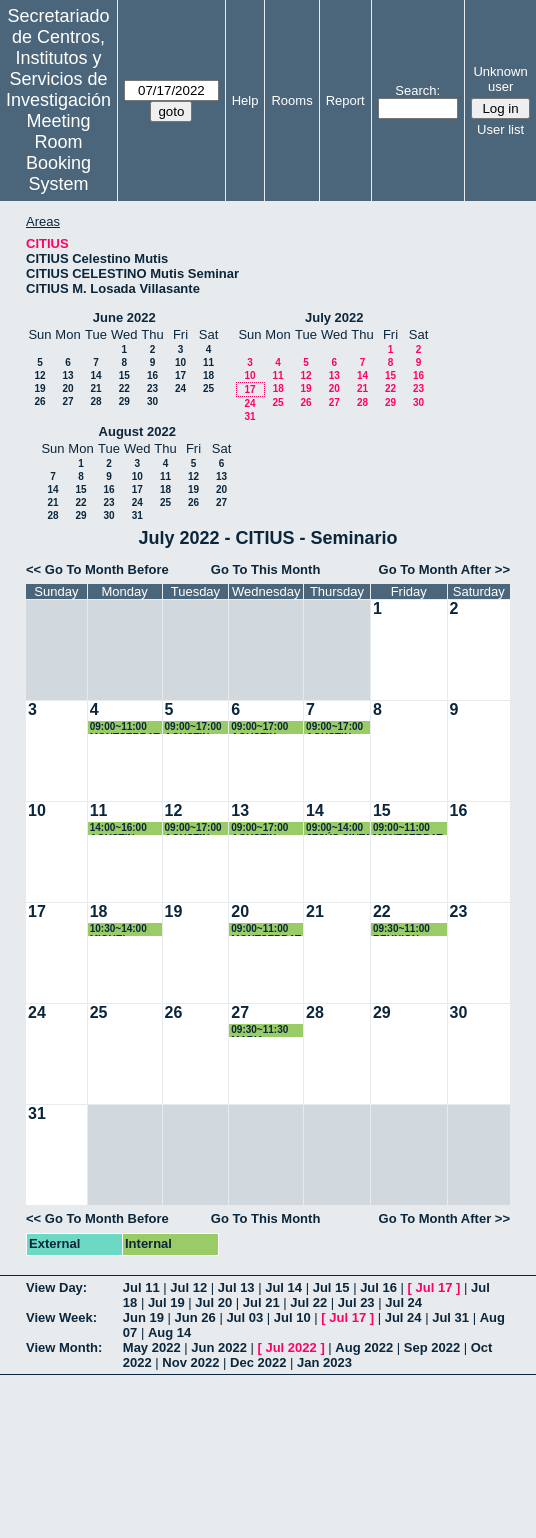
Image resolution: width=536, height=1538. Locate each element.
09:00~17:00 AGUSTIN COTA (193, 727)
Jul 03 (244, 1317)
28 (95, 401)
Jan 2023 (324, 1362)
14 (95, 375)
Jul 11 (141, 1287)
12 (39, 375)
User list (500, 129)
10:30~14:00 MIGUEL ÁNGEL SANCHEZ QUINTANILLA (123, 929)
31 (249, 416)
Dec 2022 (258, 1362)
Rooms (291, 100)
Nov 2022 (190, 1362)
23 (152, 388)
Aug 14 (169, 1332)
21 (95, 388)
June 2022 (124, 317)
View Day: (56, 1287)
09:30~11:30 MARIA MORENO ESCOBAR (259, 1030)
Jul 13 (236, 1287)
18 (208, 375)
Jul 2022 (290, 1347)
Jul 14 (283, 1287)
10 (180, 362)
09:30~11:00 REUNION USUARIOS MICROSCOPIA (409, 929)
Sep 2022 (432, 1347)
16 (152, 375)
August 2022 (137, 431)
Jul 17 (434, 1287)
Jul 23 (356, 1302)
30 (152, 401)
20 (67, 388)
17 (180, 375)
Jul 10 (292, 1317)
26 (39, 401)
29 (124, 401)
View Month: (64, 1347)
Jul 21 (261, 1302)
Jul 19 (166, 1302)
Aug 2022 (364, 1347)
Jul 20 (213, 1302)
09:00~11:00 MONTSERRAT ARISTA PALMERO (125, 727)
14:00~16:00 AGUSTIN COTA (118, 828)
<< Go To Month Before (97, 569)
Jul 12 (188, 1287)
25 (208, 388)
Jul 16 (378, 1287)
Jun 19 (143, 1317)
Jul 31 (450, 1317)
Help (245, 100)
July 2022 (334, 317)
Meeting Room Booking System (58, 152)
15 (124, 375)
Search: (417, 90)
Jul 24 (403, 1302)
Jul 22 (308, 1302)
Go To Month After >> (444, 569)
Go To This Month (266, 569)
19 (39, 388)
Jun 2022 (219, 1347)
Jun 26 (195, 1317)
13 (67, 375)
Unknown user (500, 79)
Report (345, 100)
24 (180, 388)
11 (208, 362)
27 (67, 401)
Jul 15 (331, 1287)
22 (124, 388)
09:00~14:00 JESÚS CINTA (338, 828)
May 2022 (152, 1347)
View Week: (61, 1317)
